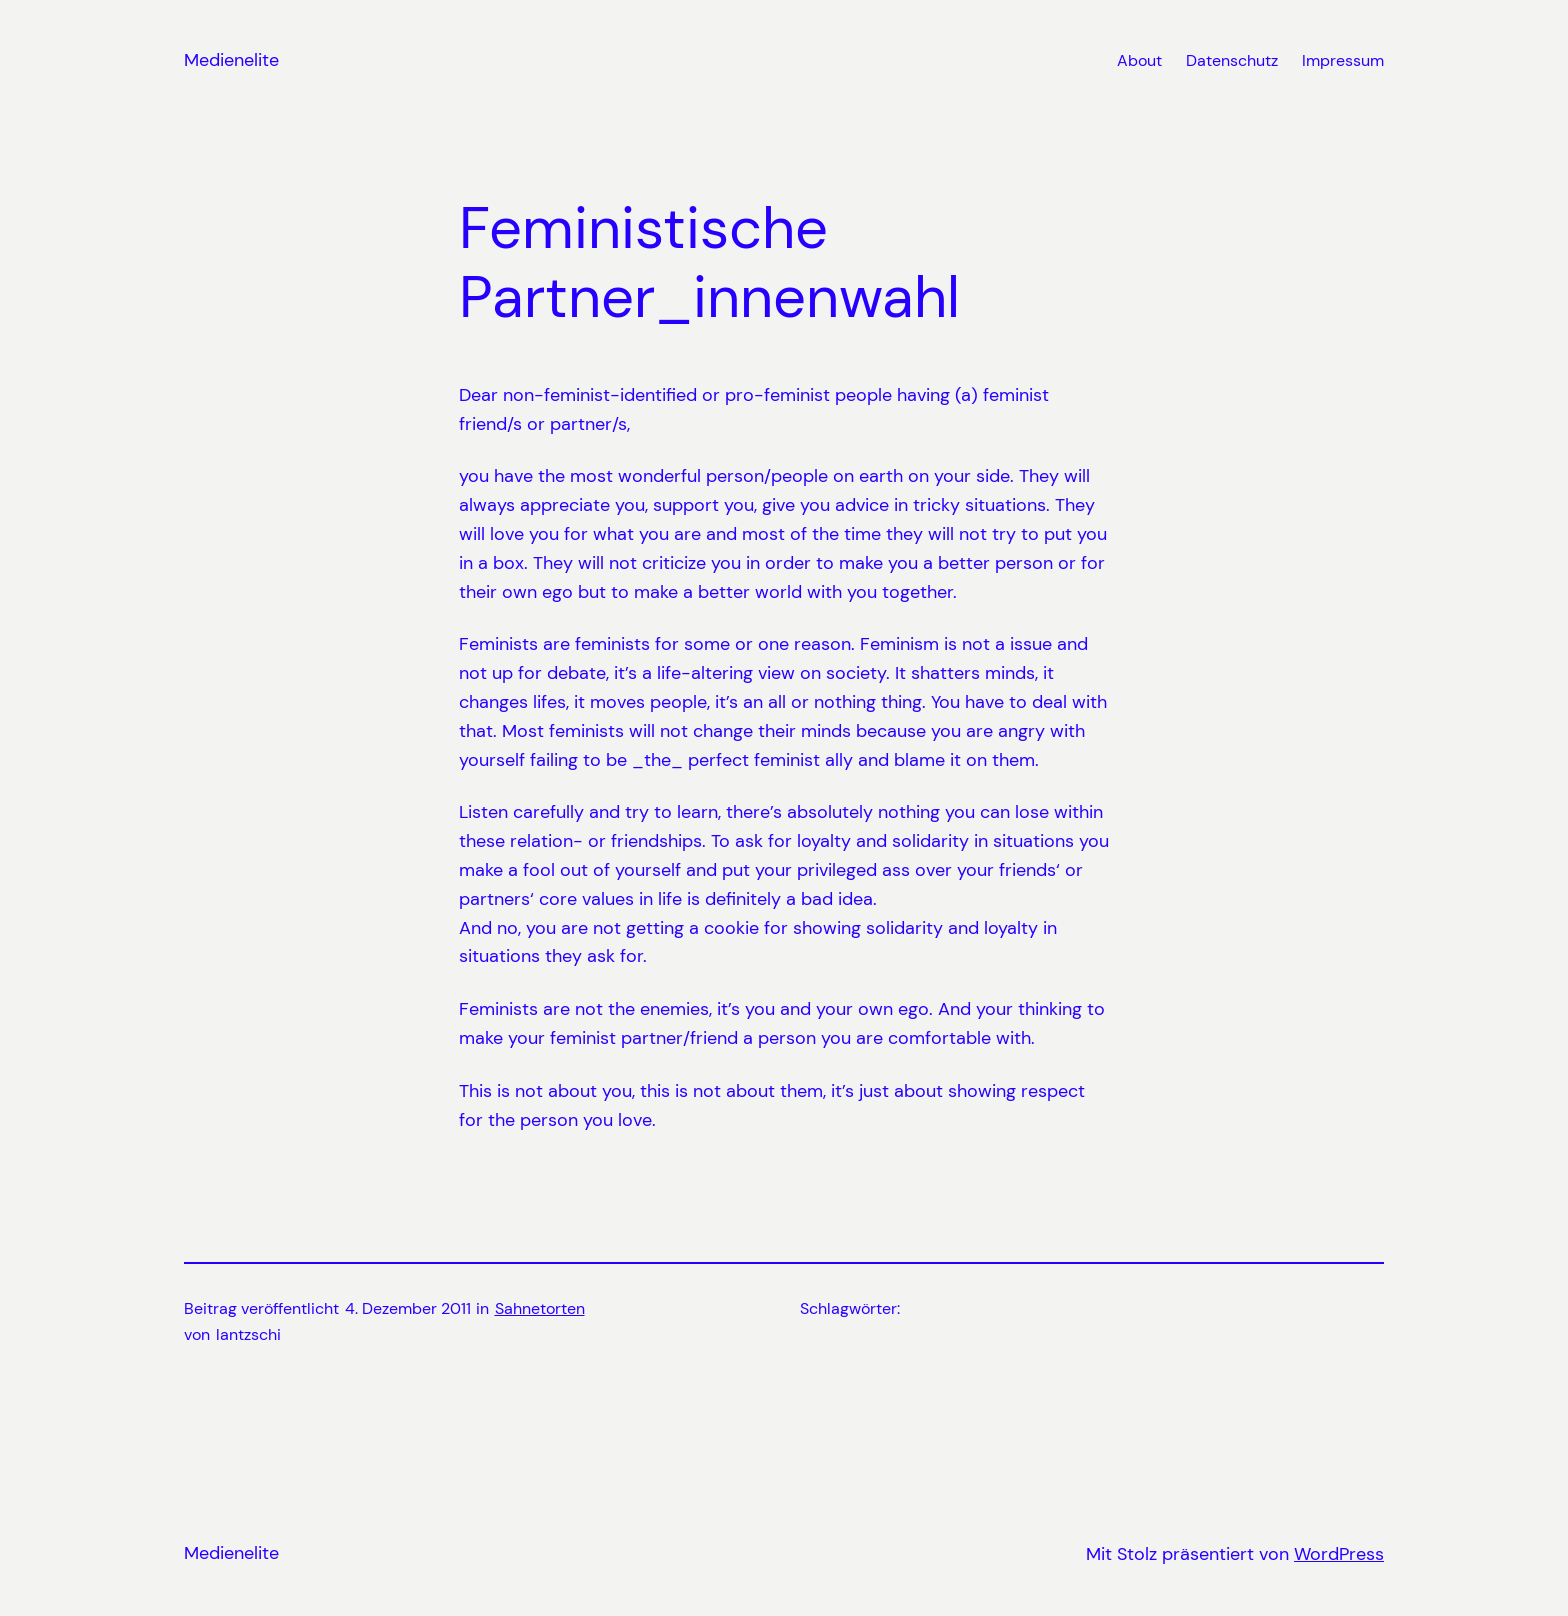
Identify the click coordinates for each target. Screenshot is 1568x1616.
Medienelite (231, 60)
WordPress (1339, 1554)
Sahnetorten (540, 1308)
